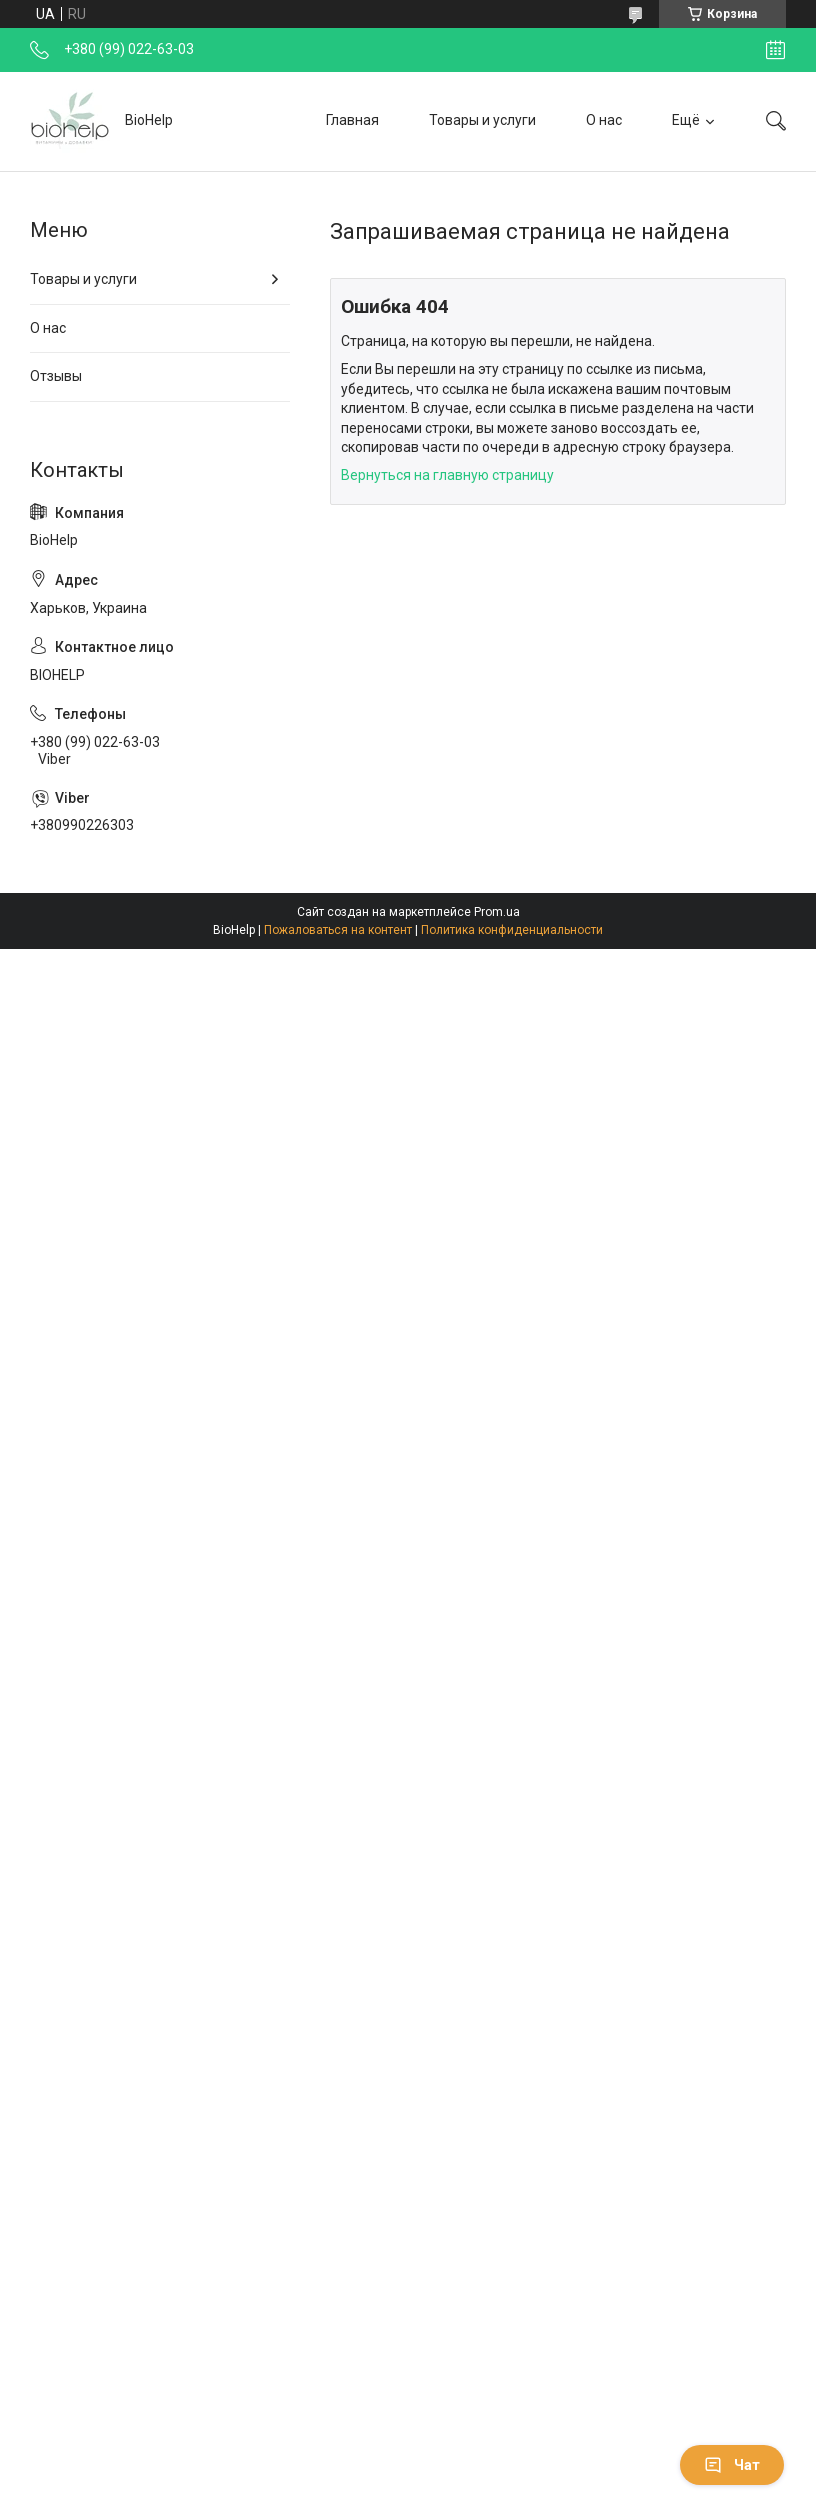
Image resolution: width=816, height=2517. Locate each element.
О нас (604, 120)
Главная (352, 120)
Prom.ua (497, 912)
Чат (732, 2465)
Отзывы (56, 376)
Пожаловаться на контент (338, 930)
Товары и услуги (482, 120)
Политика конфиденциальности (512, 930)
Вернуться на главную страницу (447, 475)
